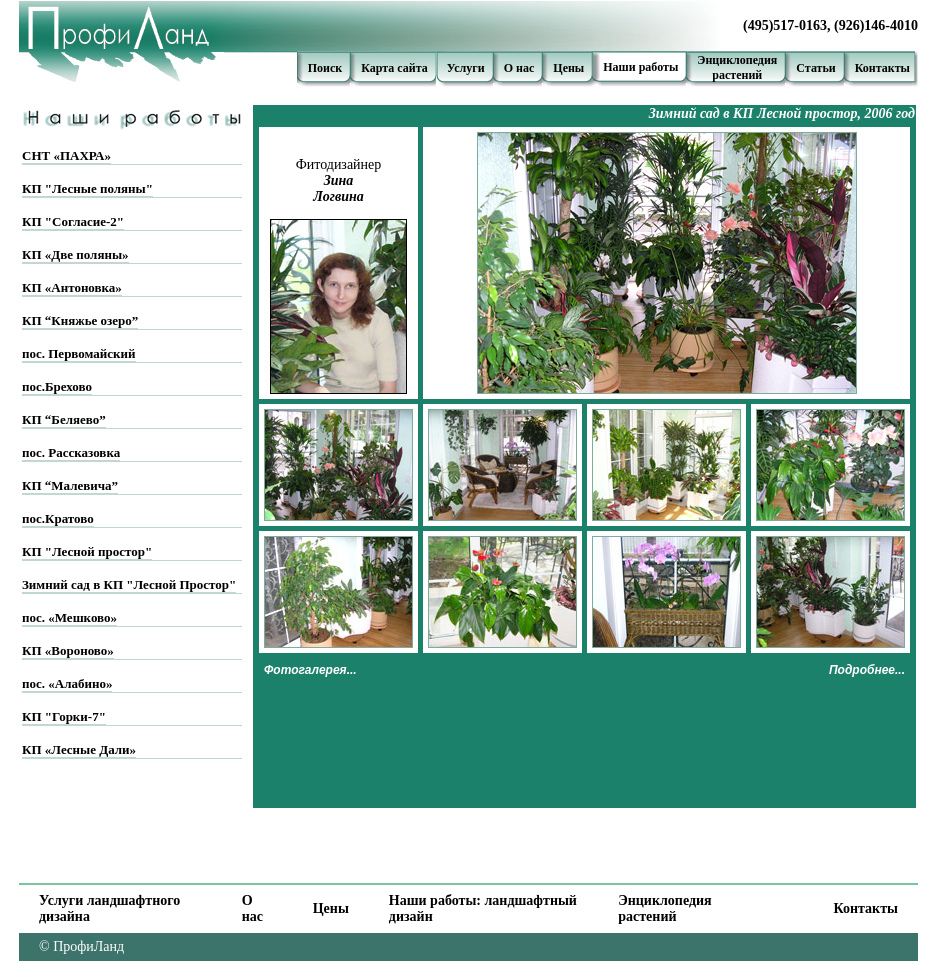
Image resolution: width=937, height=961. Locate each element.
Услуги (466, 68)
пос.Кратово (58, 518)
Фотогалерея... (310, 670)
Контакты (882, 68)
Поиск (325, 68)
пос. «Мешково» (69, 617)
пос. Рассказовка (71, 452)
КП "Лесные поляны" (87, 188)
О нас (519, 68)
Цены (568, 68)
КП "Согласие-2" (73, 221)
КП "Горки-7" (64, 716)
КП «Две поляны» (75, 254)
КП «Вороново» (68, 650)
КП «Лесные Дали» (79, 749)
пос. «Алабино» (67, 683)
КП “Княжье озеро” (80, 320)
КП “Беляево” (64, 419)
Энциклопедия (737, 60)
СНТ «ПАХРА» (66, 155)
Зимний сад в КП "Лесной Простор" (129, 584)
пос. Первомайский (79, 353)
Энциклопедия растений (664, 908)
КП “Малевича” (70, 485)
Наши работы (640, 67)
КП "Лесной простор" (87, 551)
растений (737, 75)
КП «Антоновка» (72, 287)
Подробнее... (867, 670)
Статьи (815, 68)
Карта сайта (394, 68)
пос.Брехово (57, 386)
